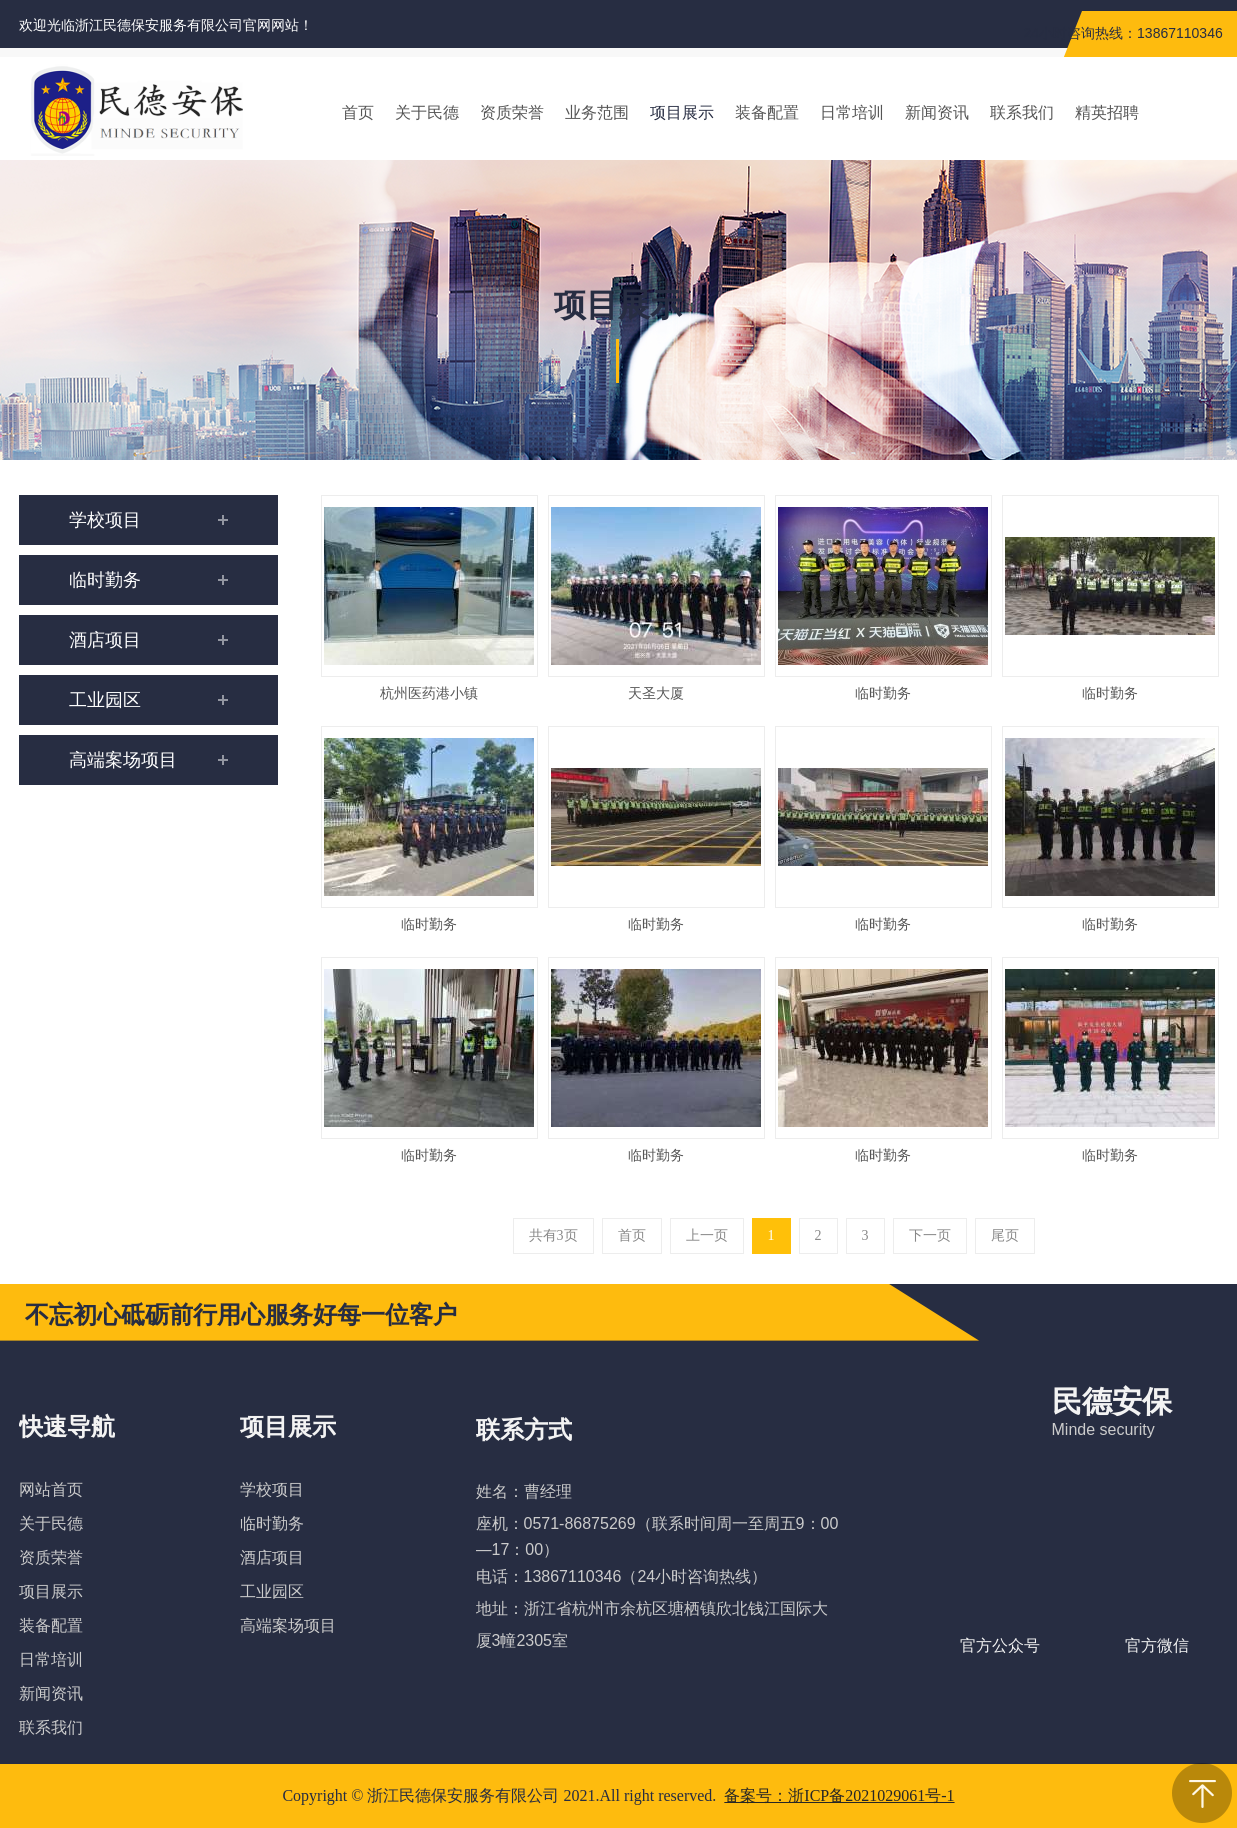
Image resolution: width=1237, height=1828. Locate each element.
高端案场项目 (288, 1625)
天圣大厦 (656, 693)
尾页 (1005, 1235)
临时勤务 (883, 693)
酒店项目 (272, 1557)
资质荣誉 (51, 1557)
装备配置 (51, 1625)
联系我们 (51, 1727)
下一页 (930, 1235)
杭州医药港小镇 (429, 693)
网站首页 (51, 1489)
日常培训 (51, 1659)
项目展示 (51, 1591)
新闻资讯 (51, 1693)
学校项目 (272, 1489)
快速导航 (67, 1427)
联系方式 (524, 1430)
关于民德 (51, 1523)
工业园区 (272, 1591)
